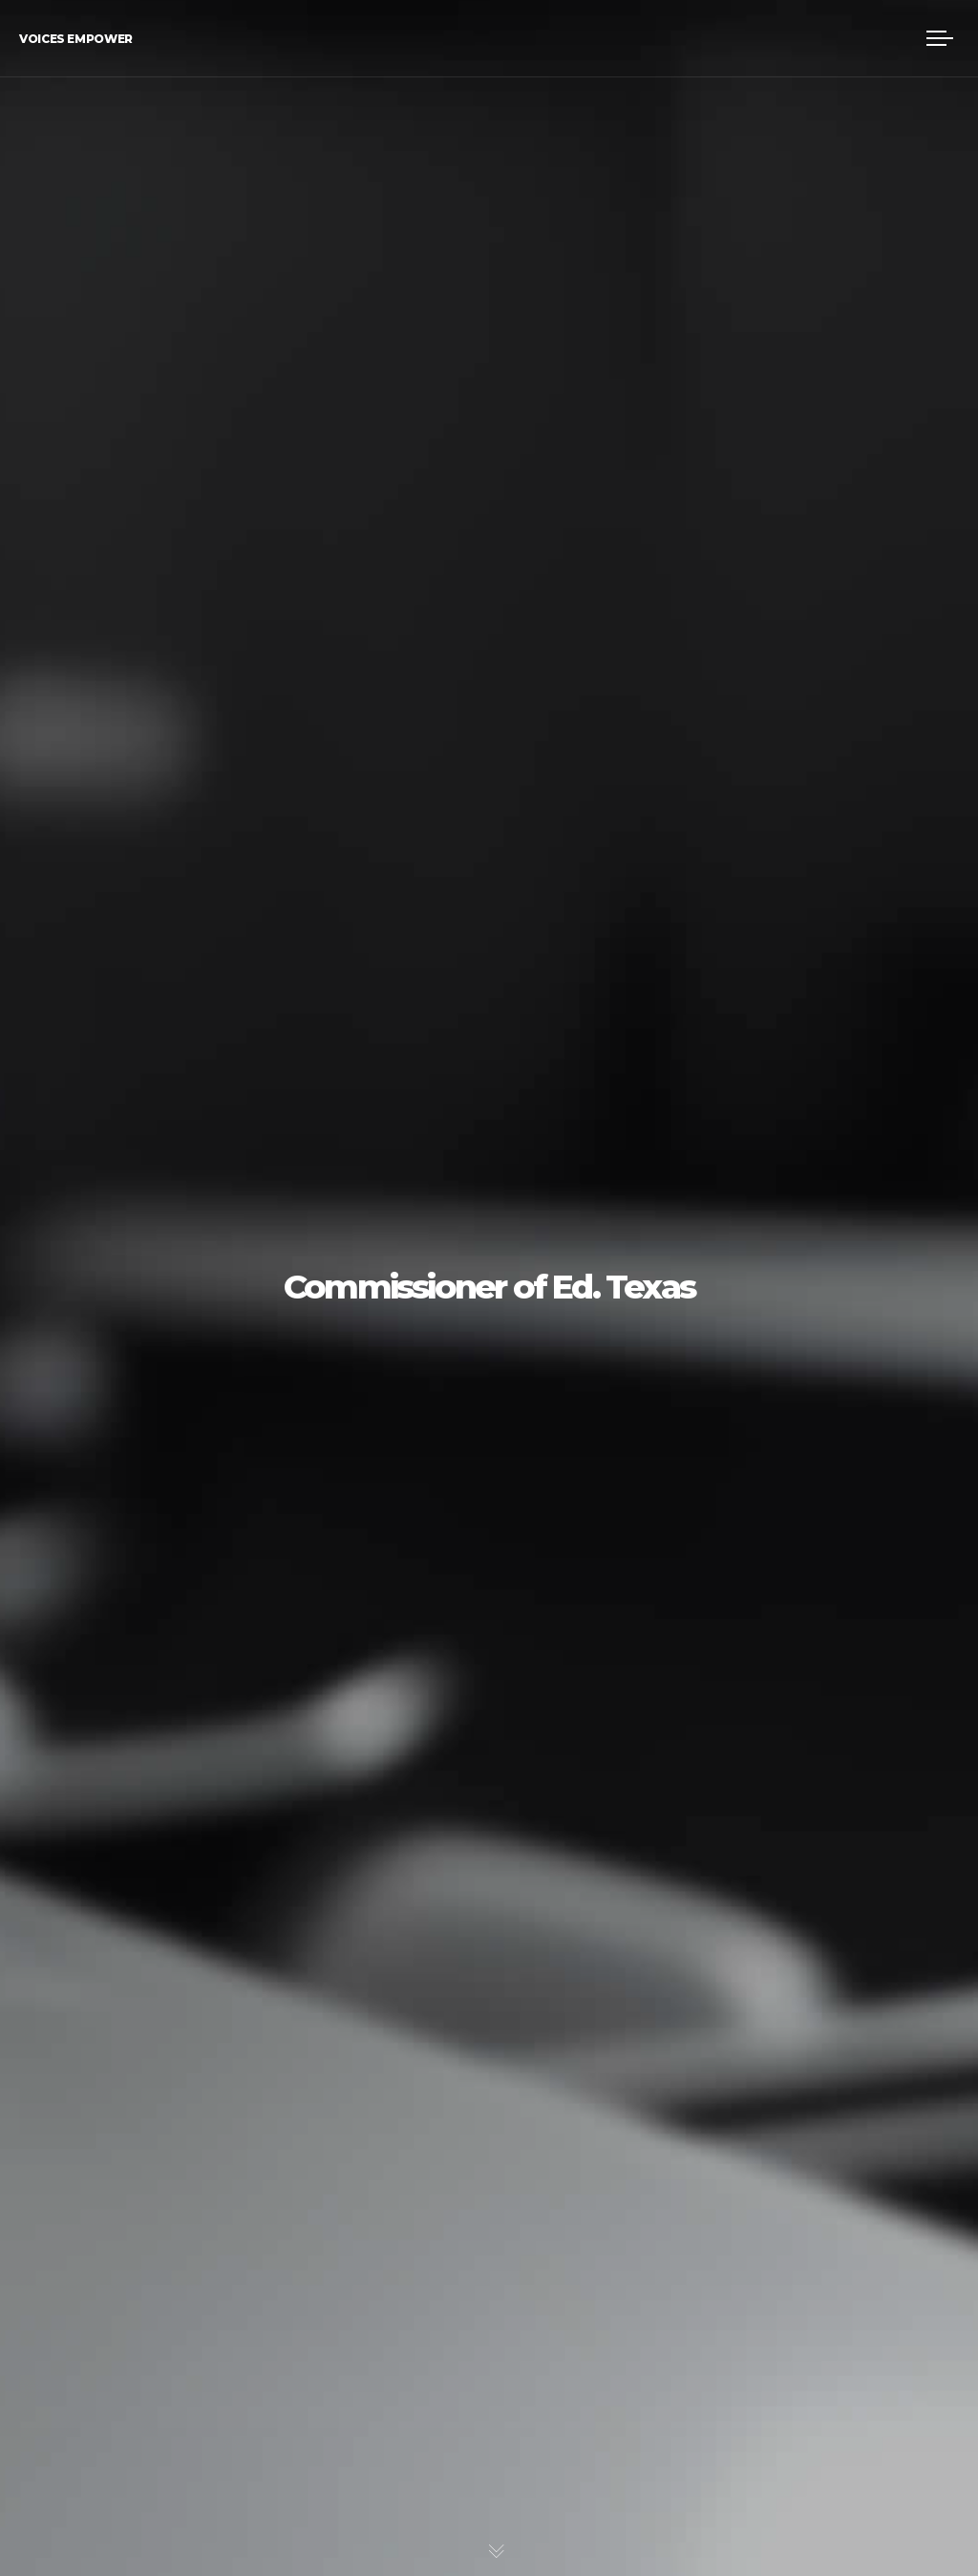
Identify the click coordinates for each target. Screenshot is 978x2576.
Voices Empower (76, 39)
